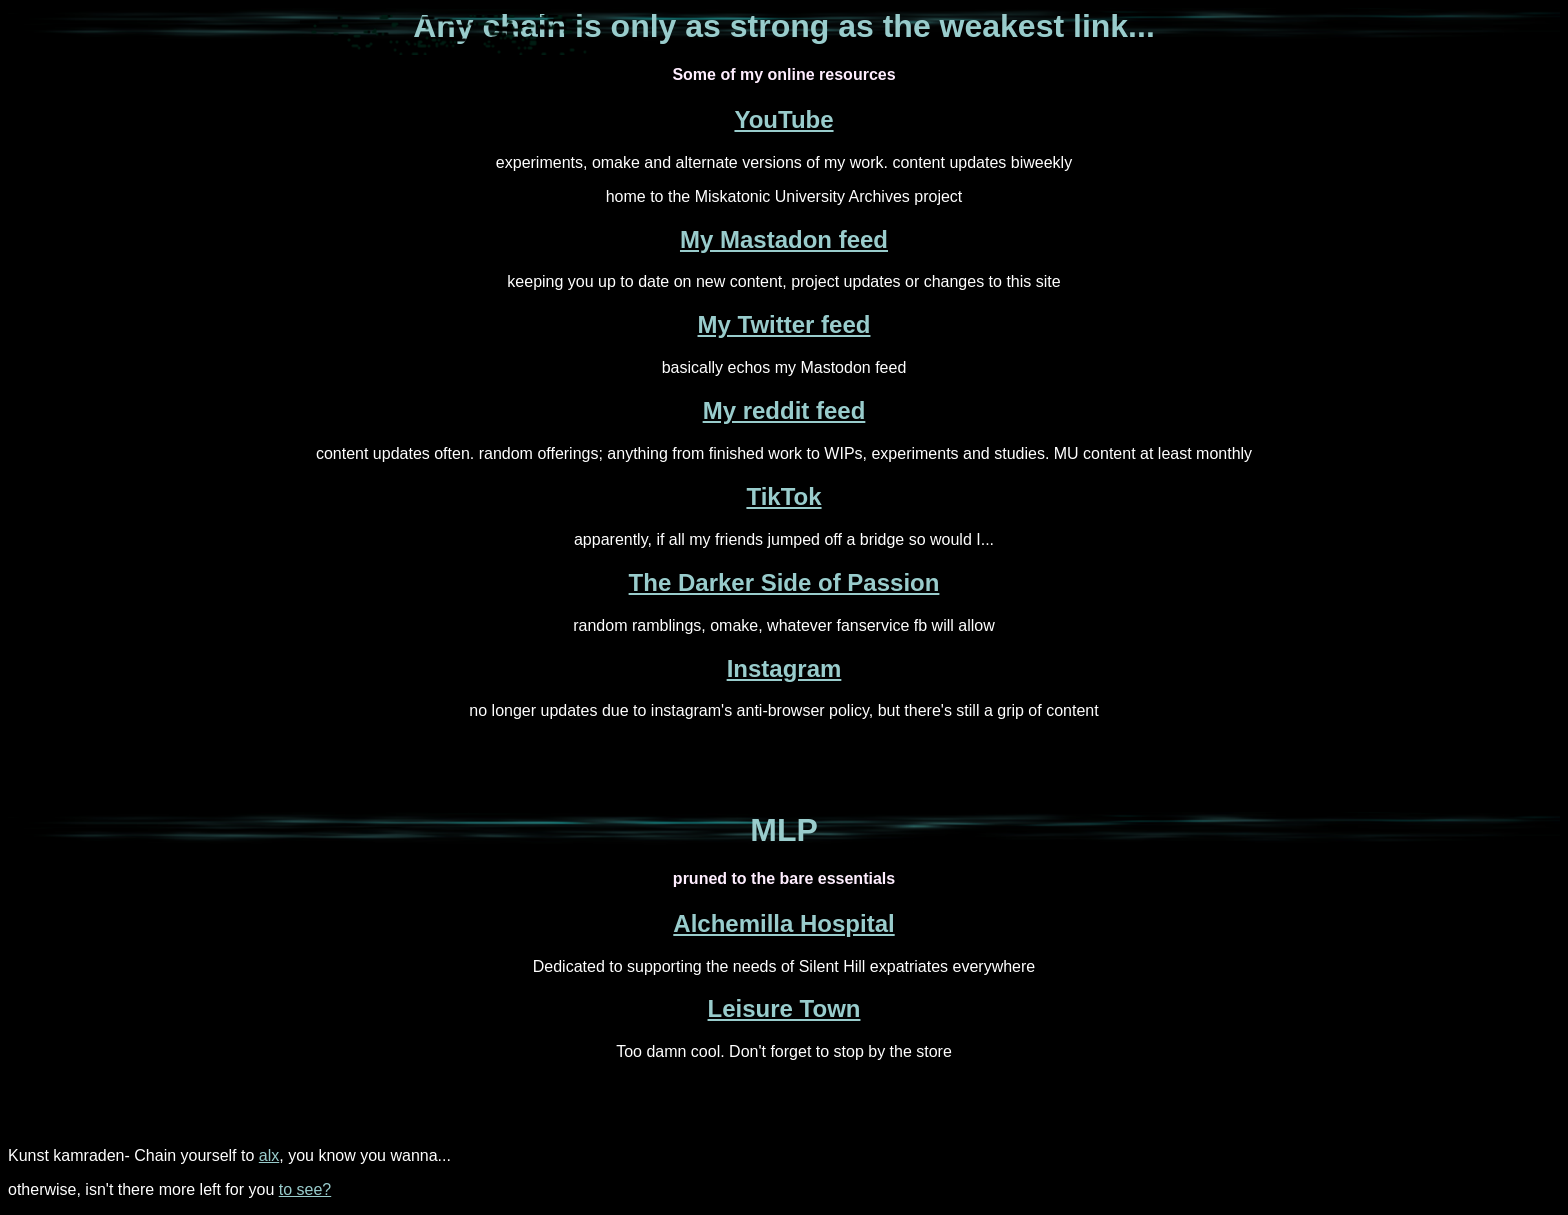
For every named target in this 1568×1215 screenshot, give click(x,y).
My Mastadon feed (784, 239)
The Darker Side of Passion (784, 582)
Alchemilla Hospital (783, 923)
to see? (305, 1189)
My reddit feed (784, 410)
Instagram (784, 668)
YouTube (783, 119)
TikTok (783, 496)
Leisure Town (784, 1008)
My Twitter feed (784, 324)
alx (269, 1155)
